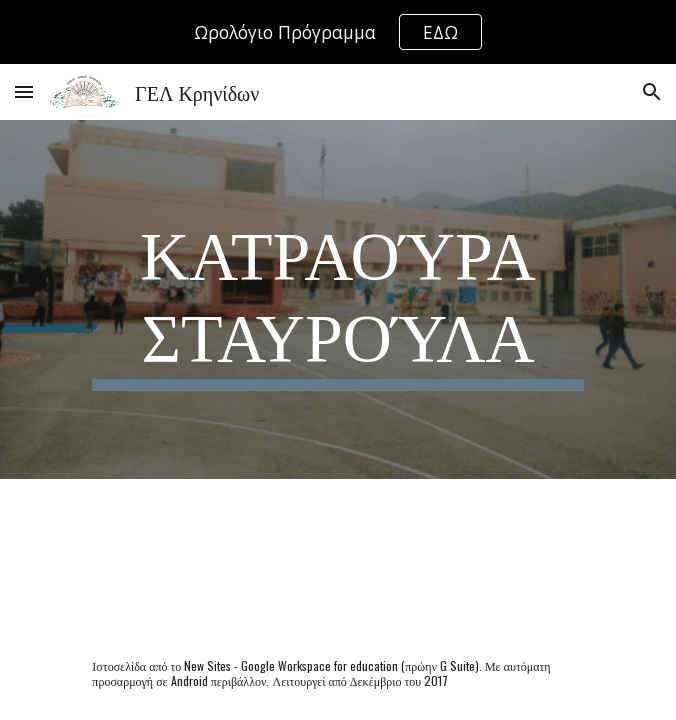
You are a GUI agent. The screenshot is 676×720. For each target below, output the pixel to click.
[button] (24, 91)
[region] (338, 32)
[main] (337, 299)
